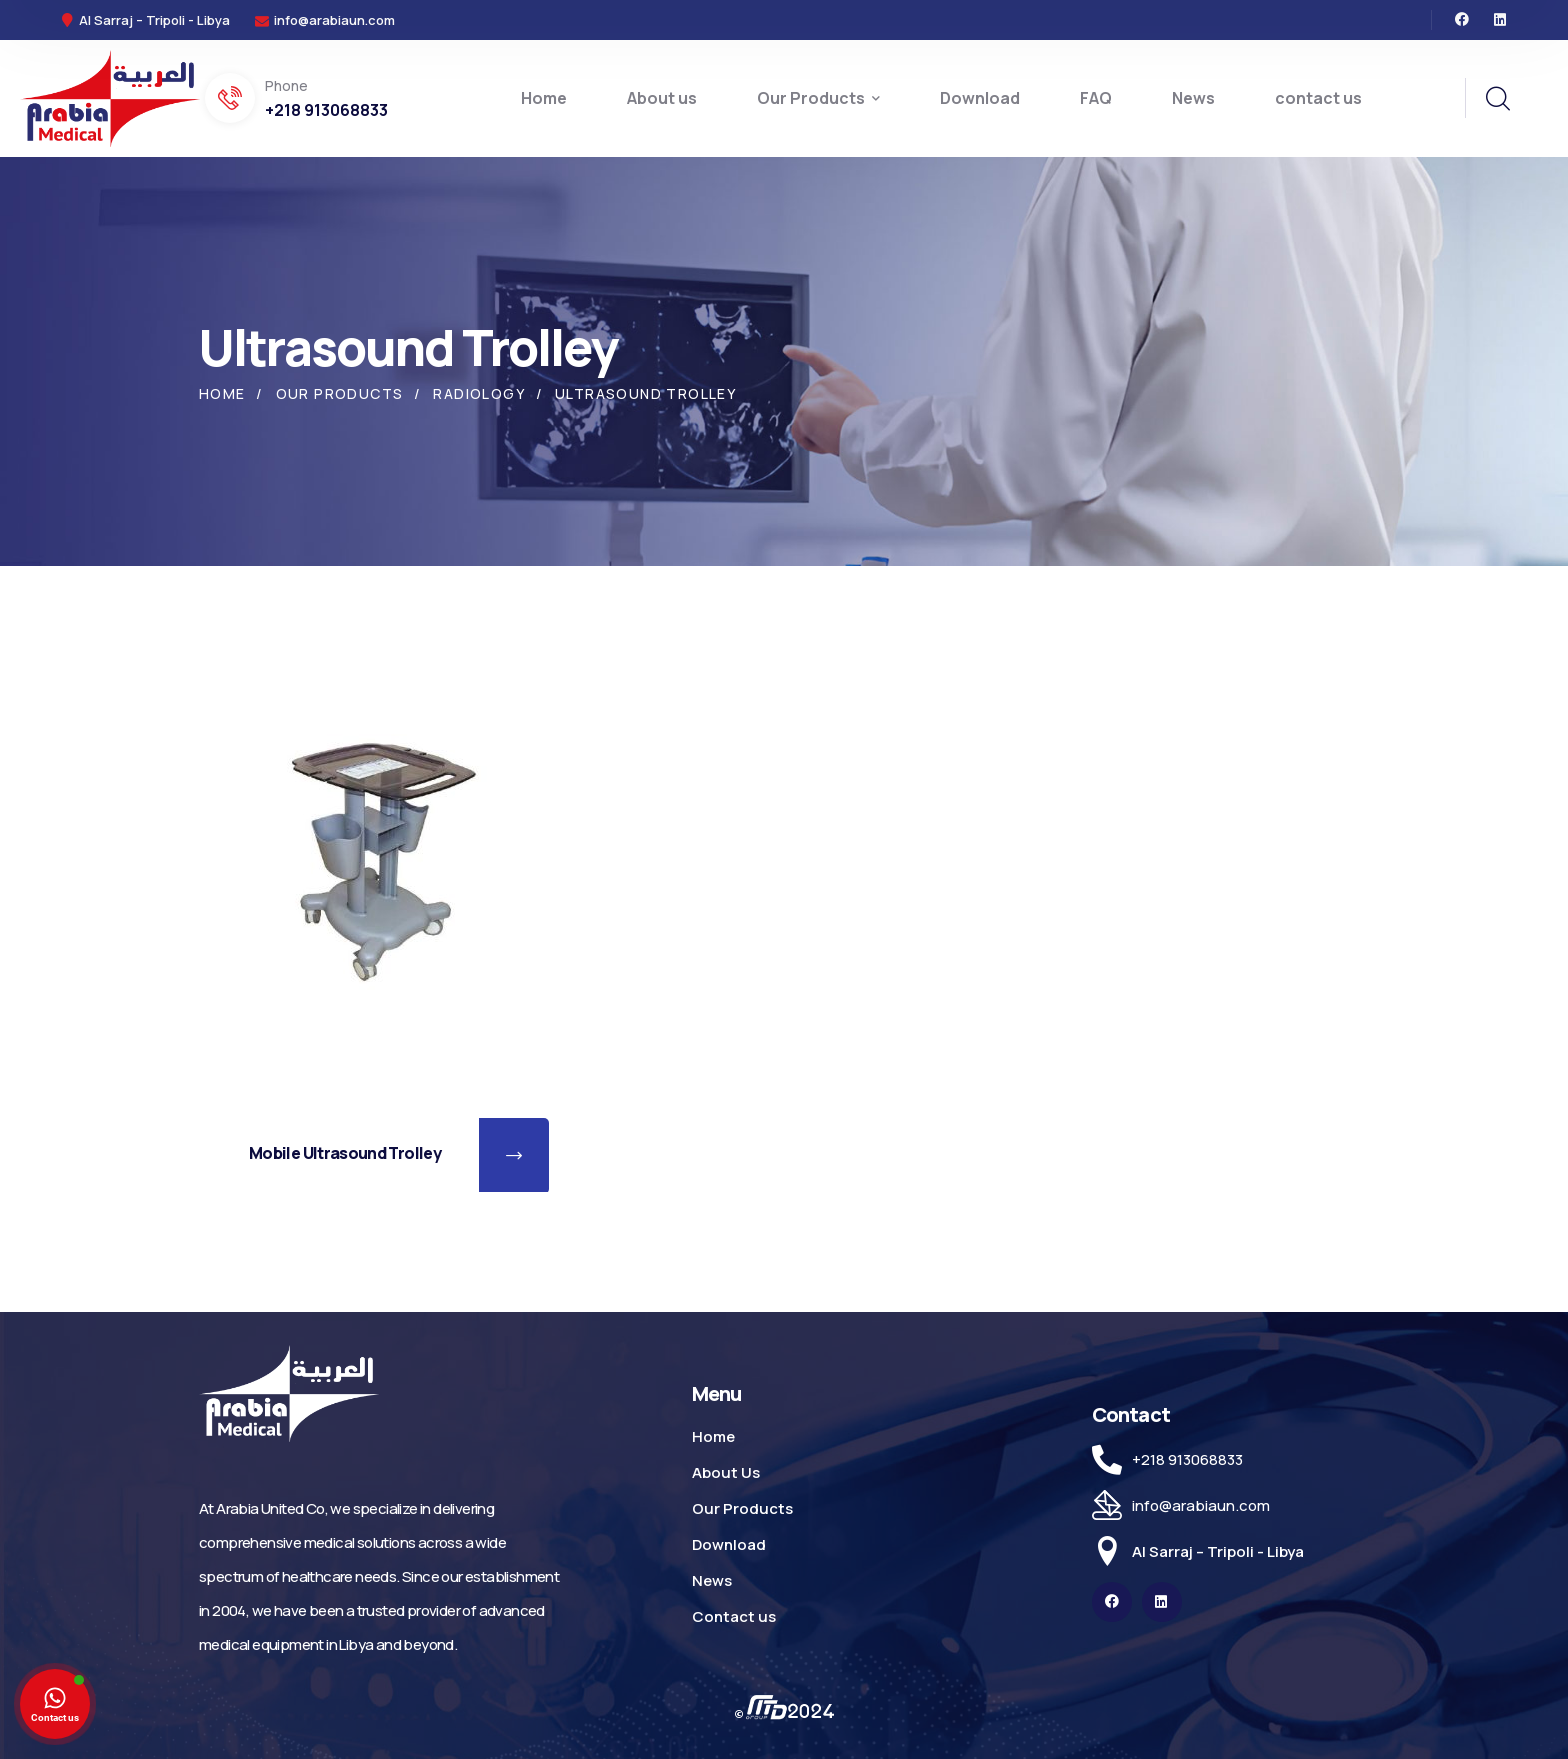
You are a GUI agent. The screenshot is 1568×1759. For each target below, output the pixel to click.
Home (222, 393)
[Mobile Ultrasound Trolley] (384, 861)
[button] (514, 1156)
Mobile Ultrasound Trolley (345, 1153)
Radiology (479, 393)
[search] (1497, 99)
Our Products (340, 393)
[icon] (1462, 20)
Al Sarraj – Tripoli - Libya (1218, 1551)
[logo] (110, 97)
